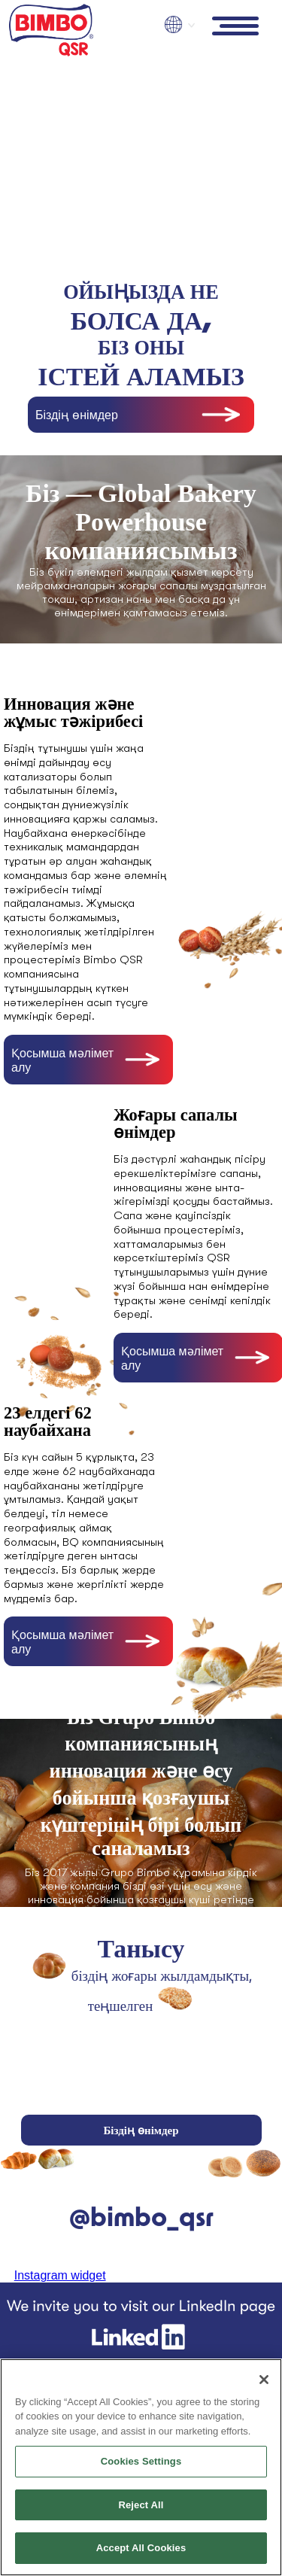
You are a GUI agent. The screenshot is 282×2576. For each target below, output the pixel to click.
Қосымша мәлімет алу (62, 1060)
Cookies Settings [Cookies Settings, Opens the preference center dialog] (141, 2461)
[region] (141, 2467)
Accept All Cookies (141, 2547)
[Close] (263, 2379)
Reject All (140, 2505)
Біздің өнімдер (76, 415)
